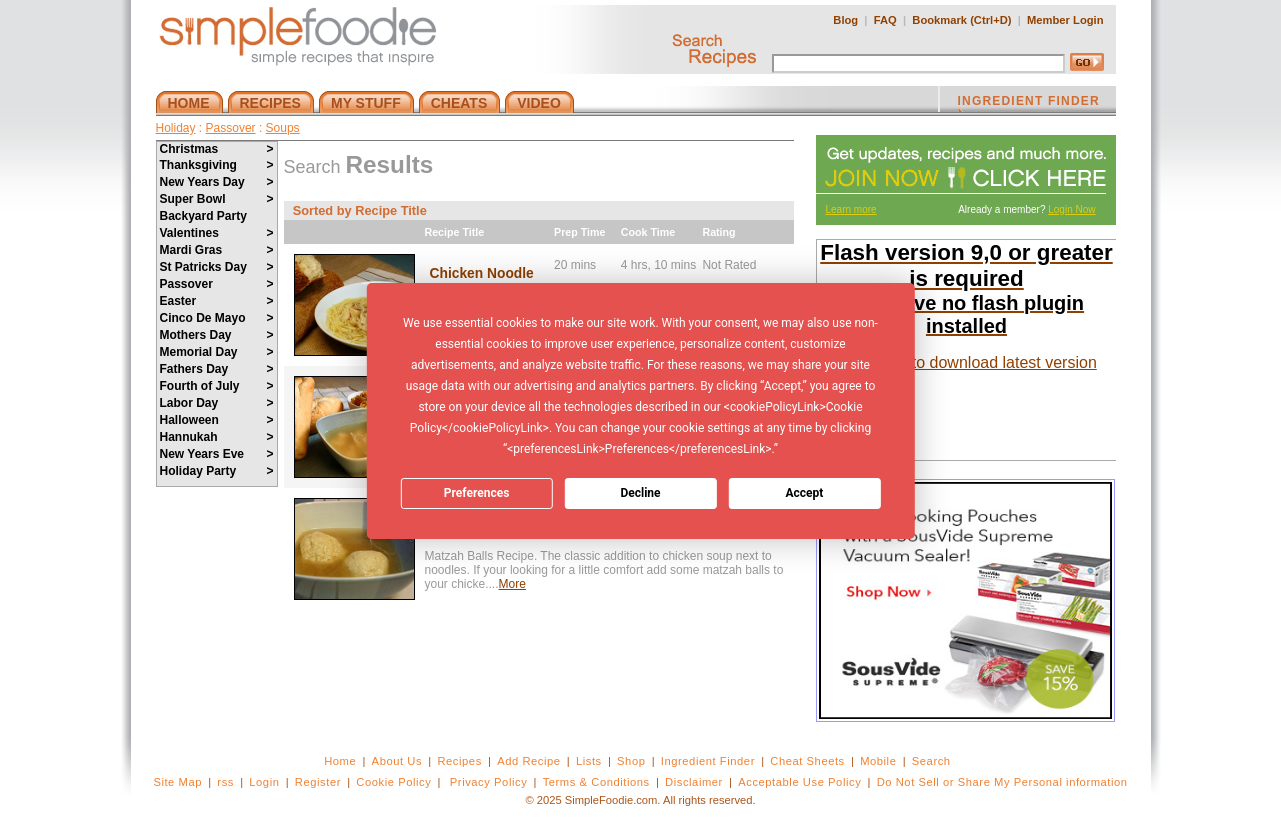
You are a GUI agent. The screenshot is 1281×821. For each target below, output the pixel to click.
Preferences (477, 493)
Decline (640, 493)
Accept (804, 493)
